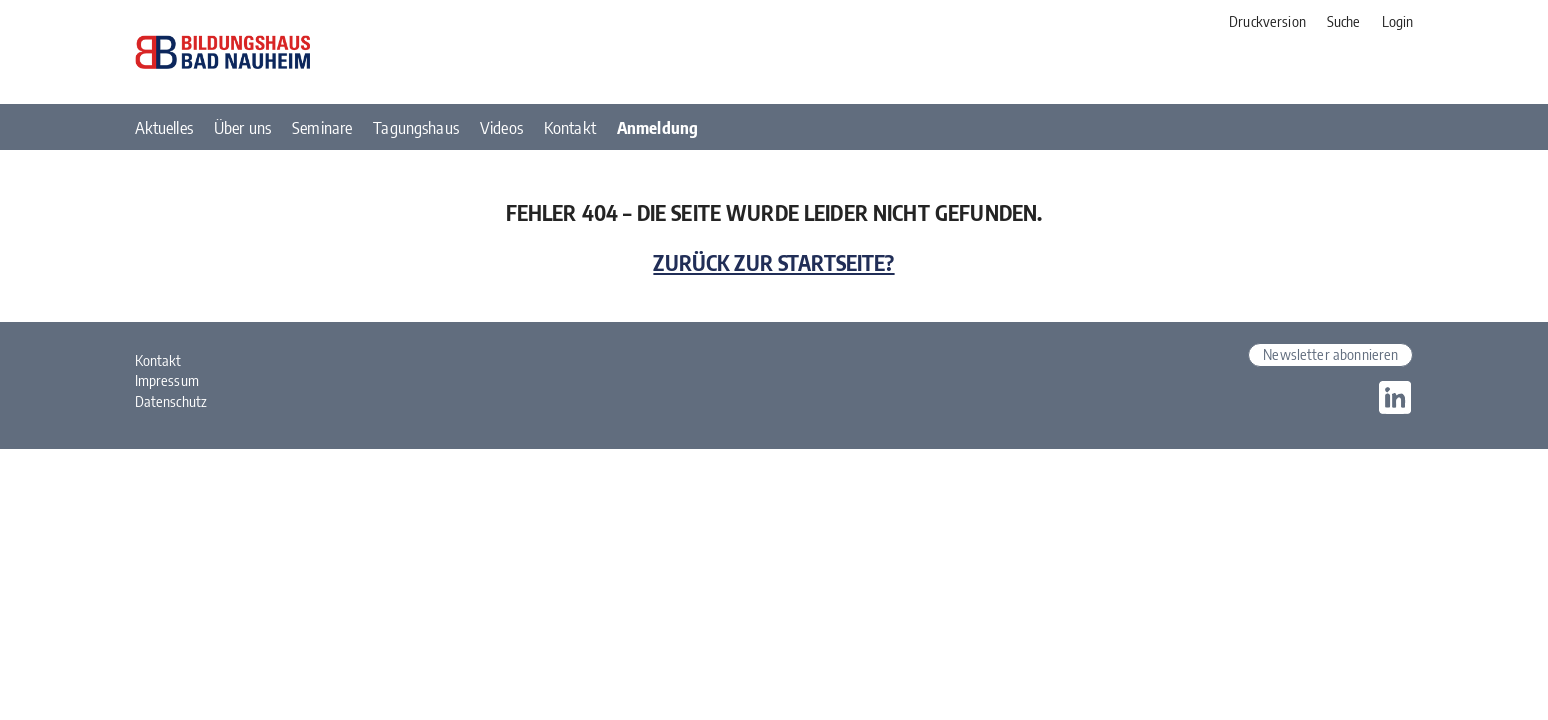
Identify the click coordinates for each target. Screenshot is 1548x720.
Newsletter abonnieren (1330, 354)
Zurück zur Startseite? (773, 262)
